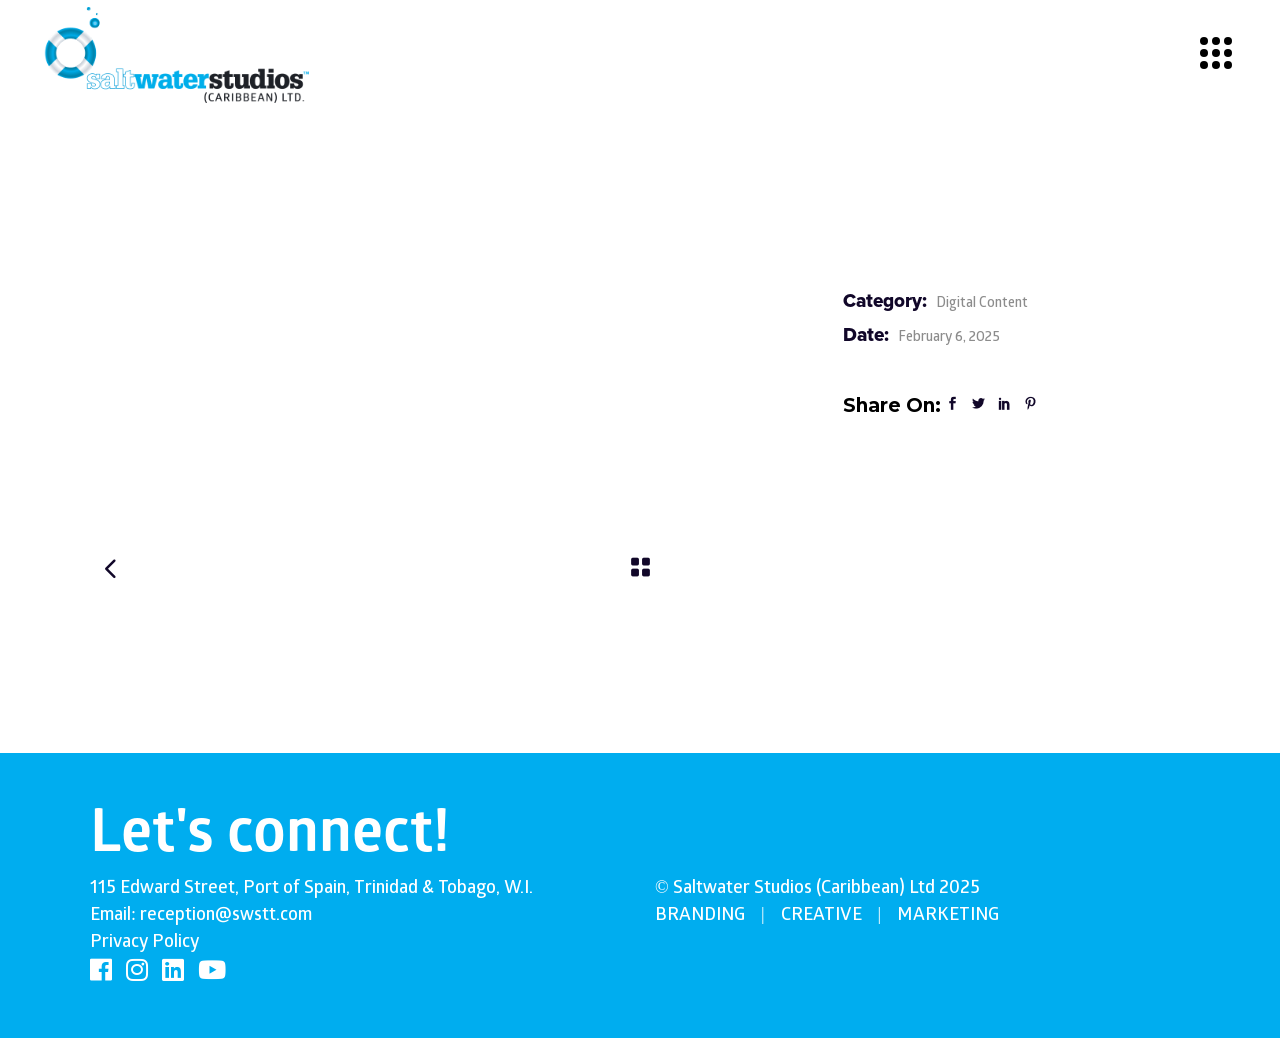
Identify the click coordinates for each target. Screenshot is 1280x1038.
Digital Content (982, 303)
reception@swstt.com (226, 915)
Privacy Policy (144, 942)
